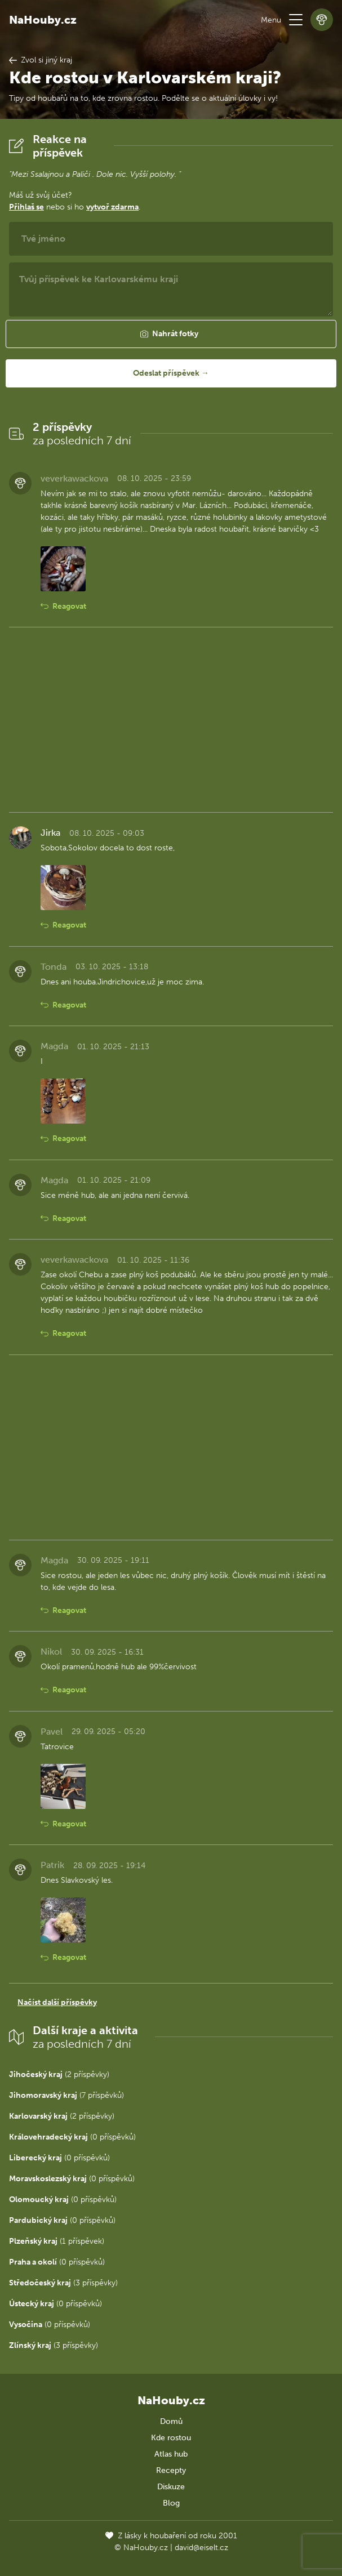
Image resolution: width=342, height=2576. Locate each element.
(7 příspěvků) (66, 2095)
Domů (171, 2421)
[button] (295, 19)
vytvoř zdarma (112, 207)
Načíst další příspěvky (57, 2002)
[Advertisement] (171, 720)
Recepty (171, 2470)
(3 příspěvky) (63, 2283)
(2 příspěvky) (59, 2074)
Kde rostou (171, 2438)
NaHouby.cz (43, 19)
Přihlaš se (26, 207)
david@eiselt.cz (201, 2547)
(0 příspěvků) (72, 2137)
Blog (171, 2503)
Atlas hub (171, 2454)
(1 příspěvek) (56, 2241)
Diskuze (171, 2487)
